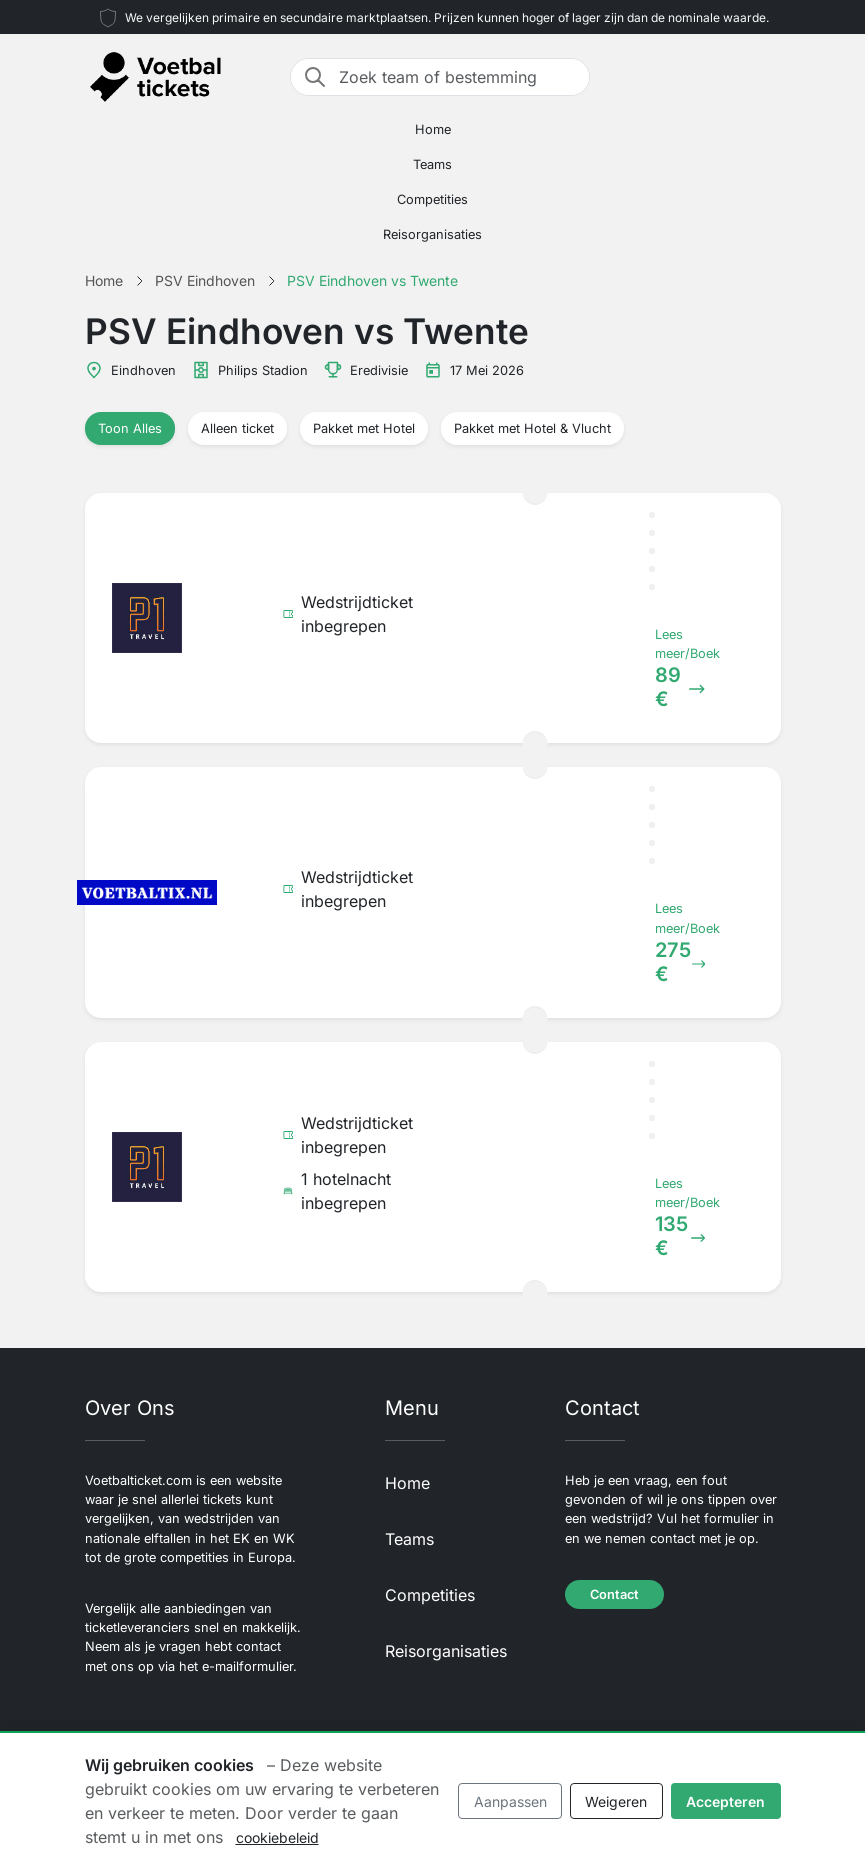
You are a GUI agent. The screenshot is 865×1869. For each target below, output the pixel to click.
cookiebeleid (277, 1837)
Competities (432, 199)
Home (433, 129)
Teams (432, 164)
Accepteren (725, 1801)
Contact (614, 1594)
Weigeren (616, 1801)
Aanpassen (510, 1801)
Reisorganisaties (432, 234)
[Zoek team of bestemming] (458, 77)
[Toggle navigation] (769, 77)
